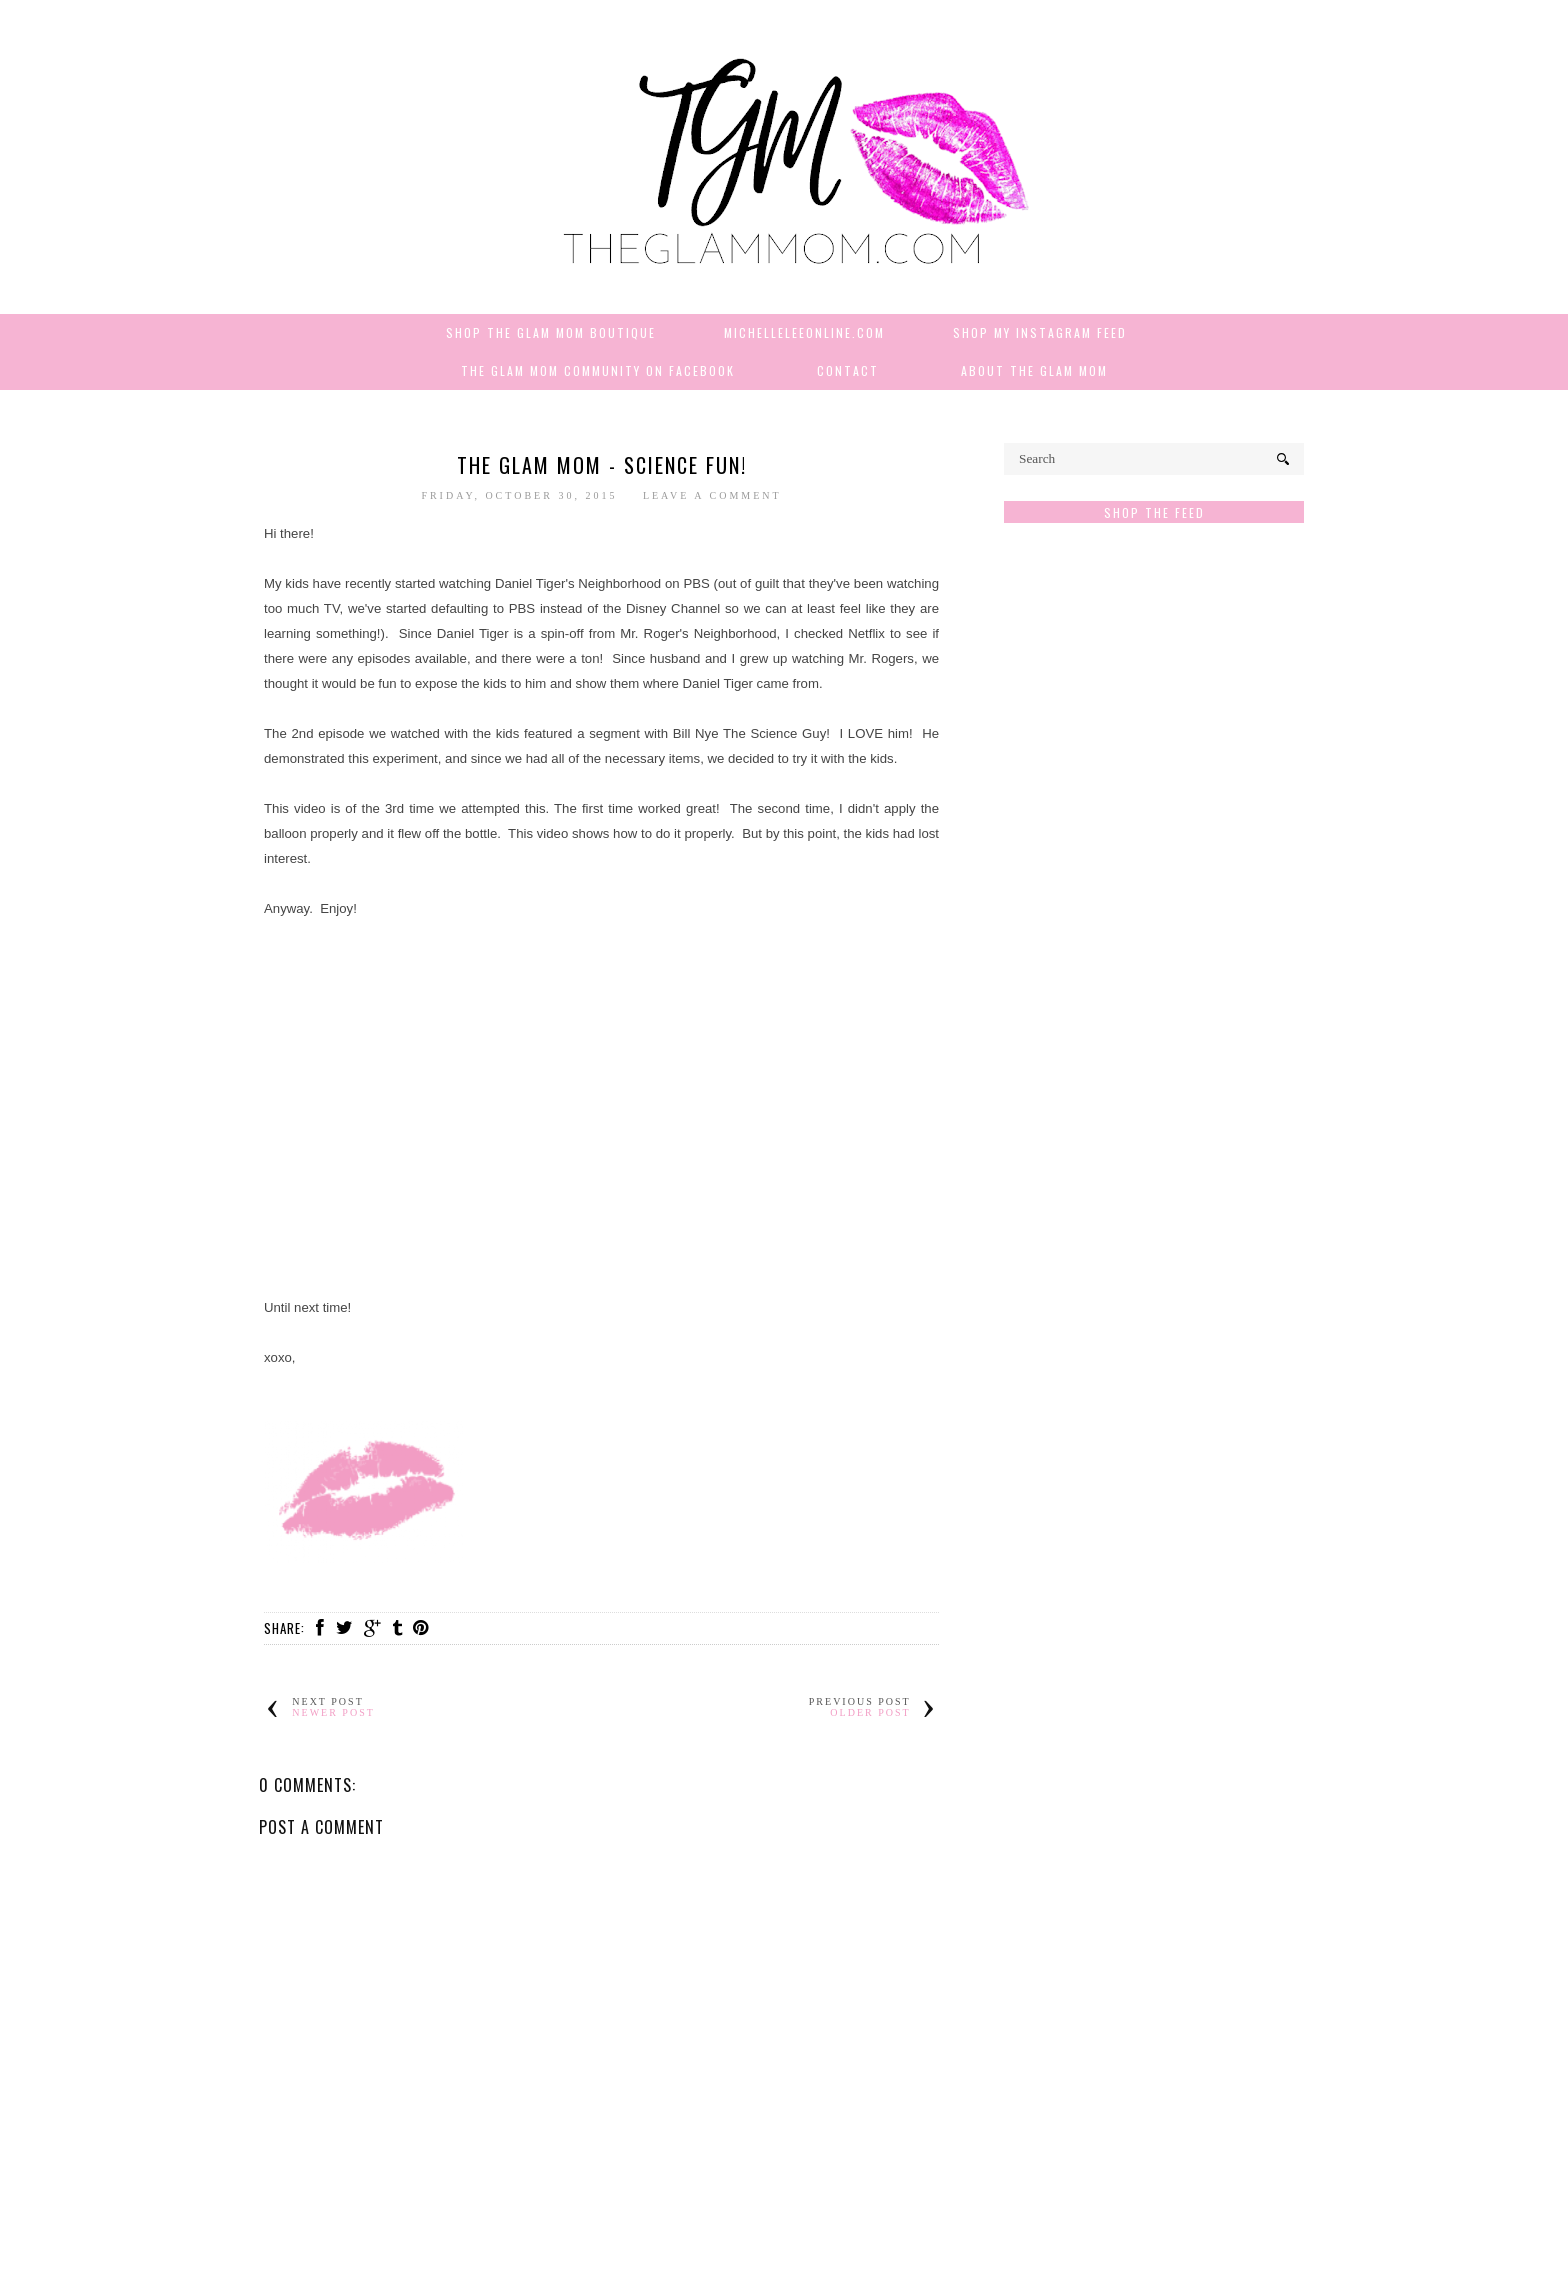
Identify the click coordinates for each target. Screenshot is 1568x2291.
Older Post (870, 1712)
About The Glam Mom (1034, 370)
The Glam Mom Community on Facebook (598, 370)
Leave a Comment (712, 495)
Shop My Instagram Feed (1040, 332)
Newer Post (333, 1712)
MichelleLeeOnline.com (804, 332)
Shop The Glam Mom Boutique (551, 332)
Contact (848, 370)
